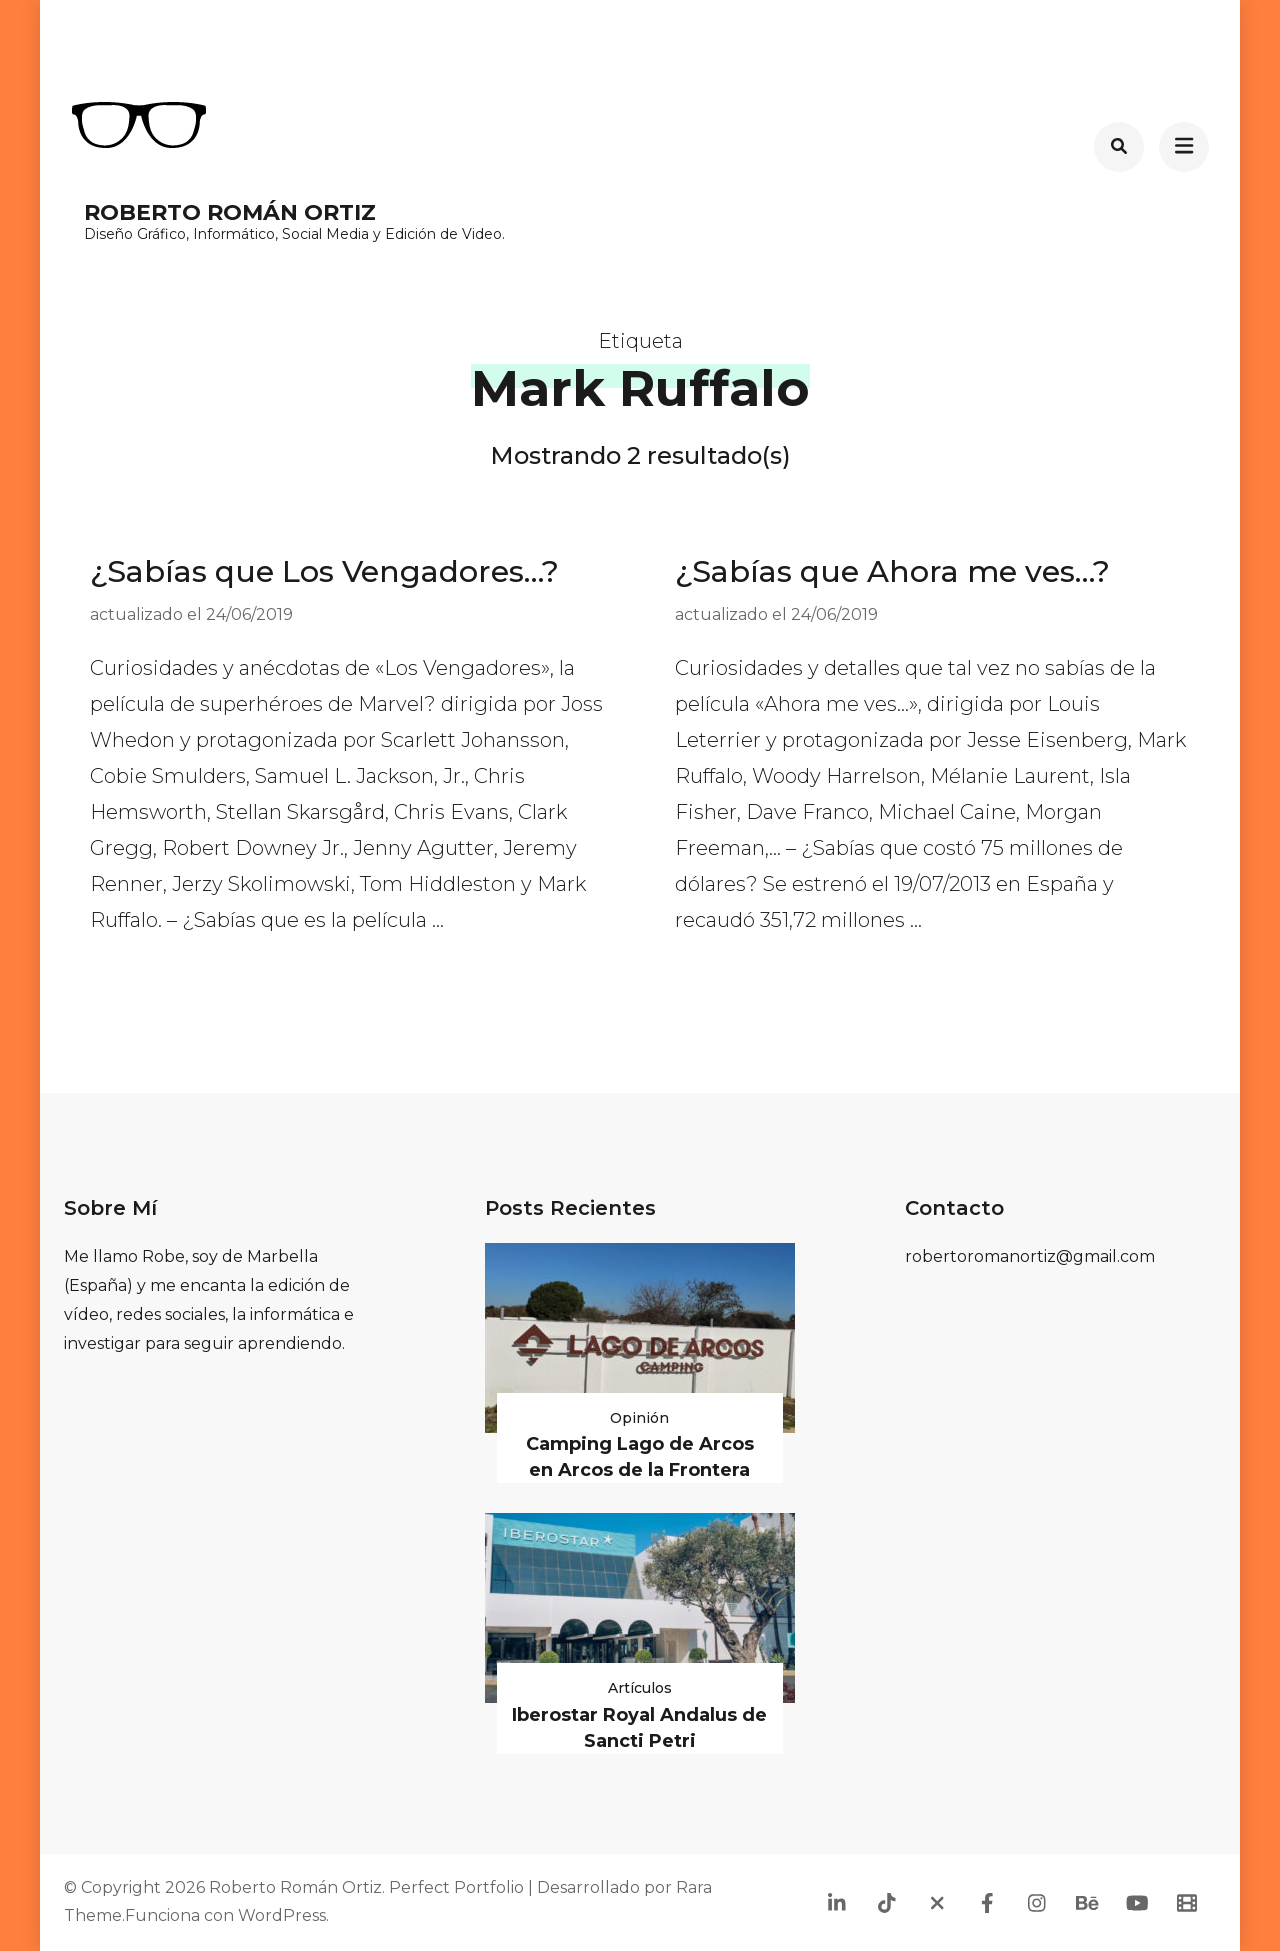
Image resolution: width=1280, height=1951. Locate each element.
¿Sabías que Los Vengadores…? (324, 571)
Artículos (640, 1688)
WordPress (282, 1915)
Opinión (639, 1418)
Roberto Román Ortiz (230, 212)
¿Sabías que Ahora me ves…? (892, 571)
